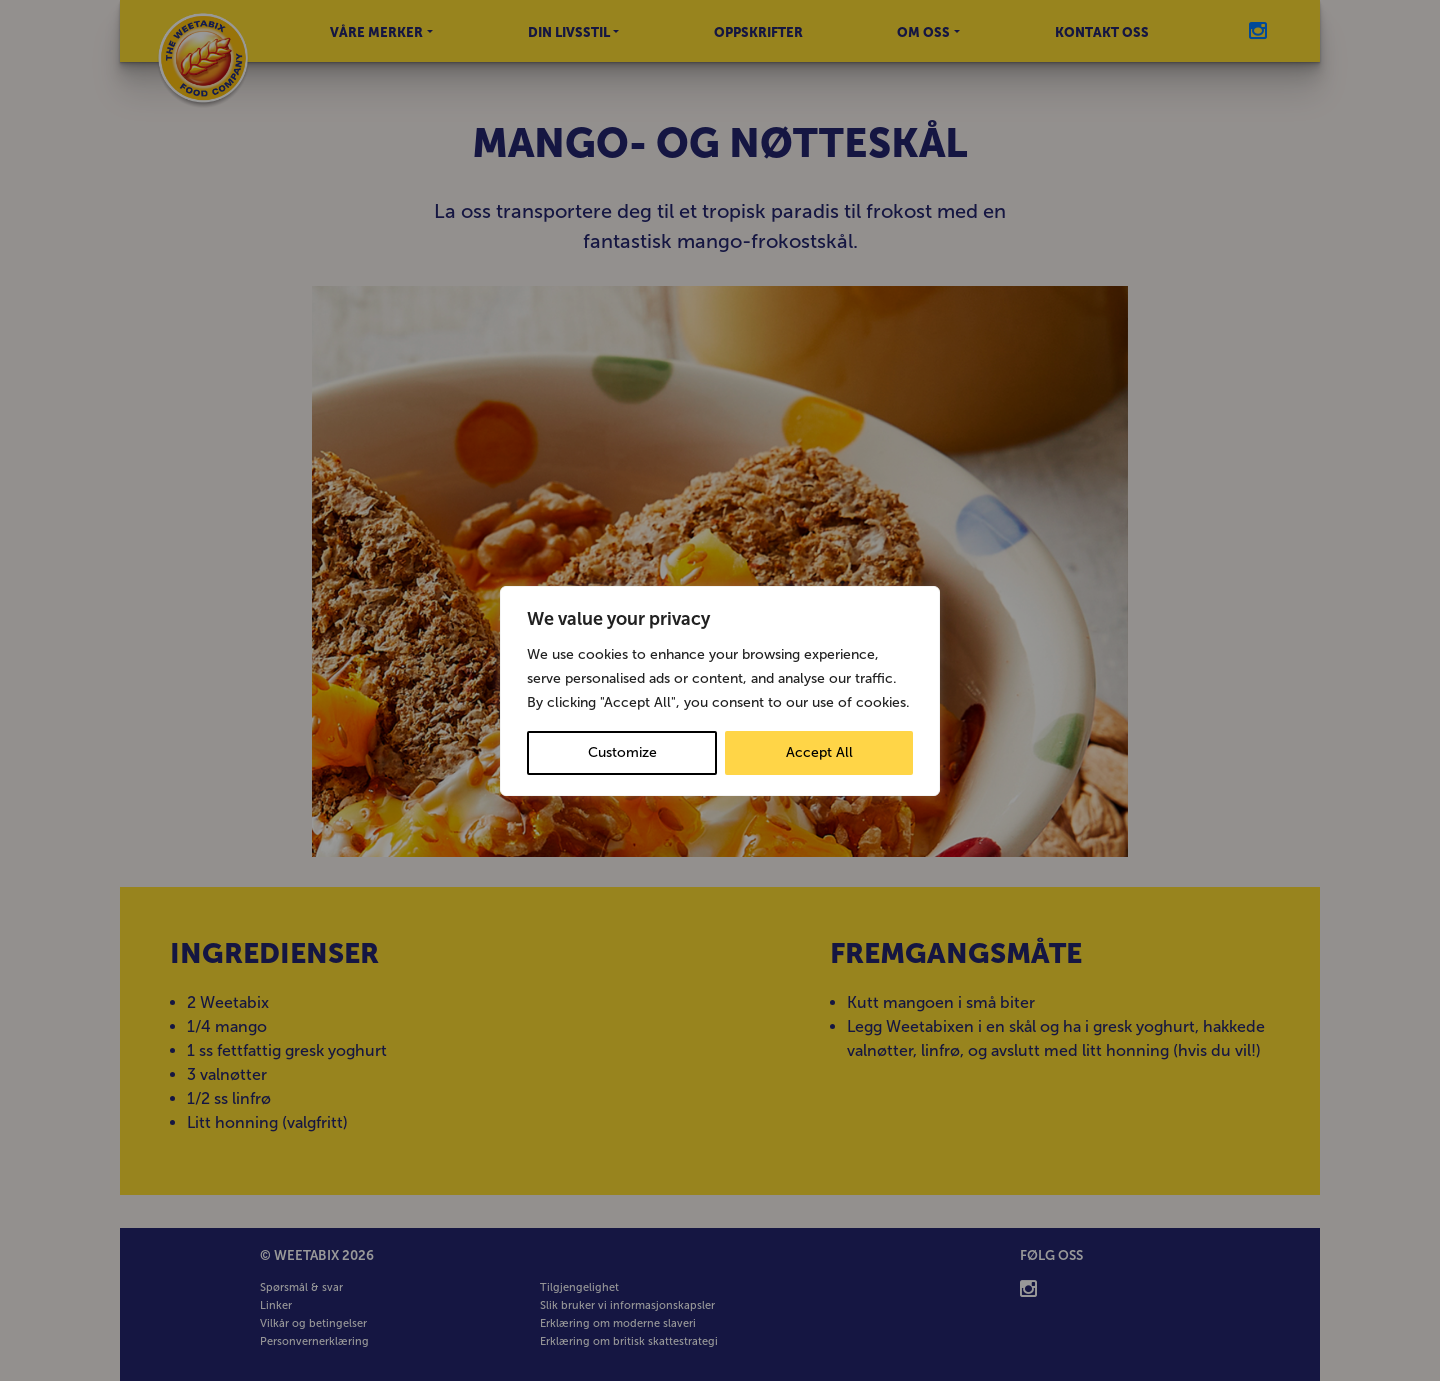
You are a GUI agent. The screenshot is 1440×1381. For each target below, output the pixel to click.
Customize (622, 752)
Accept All (819, 752)
